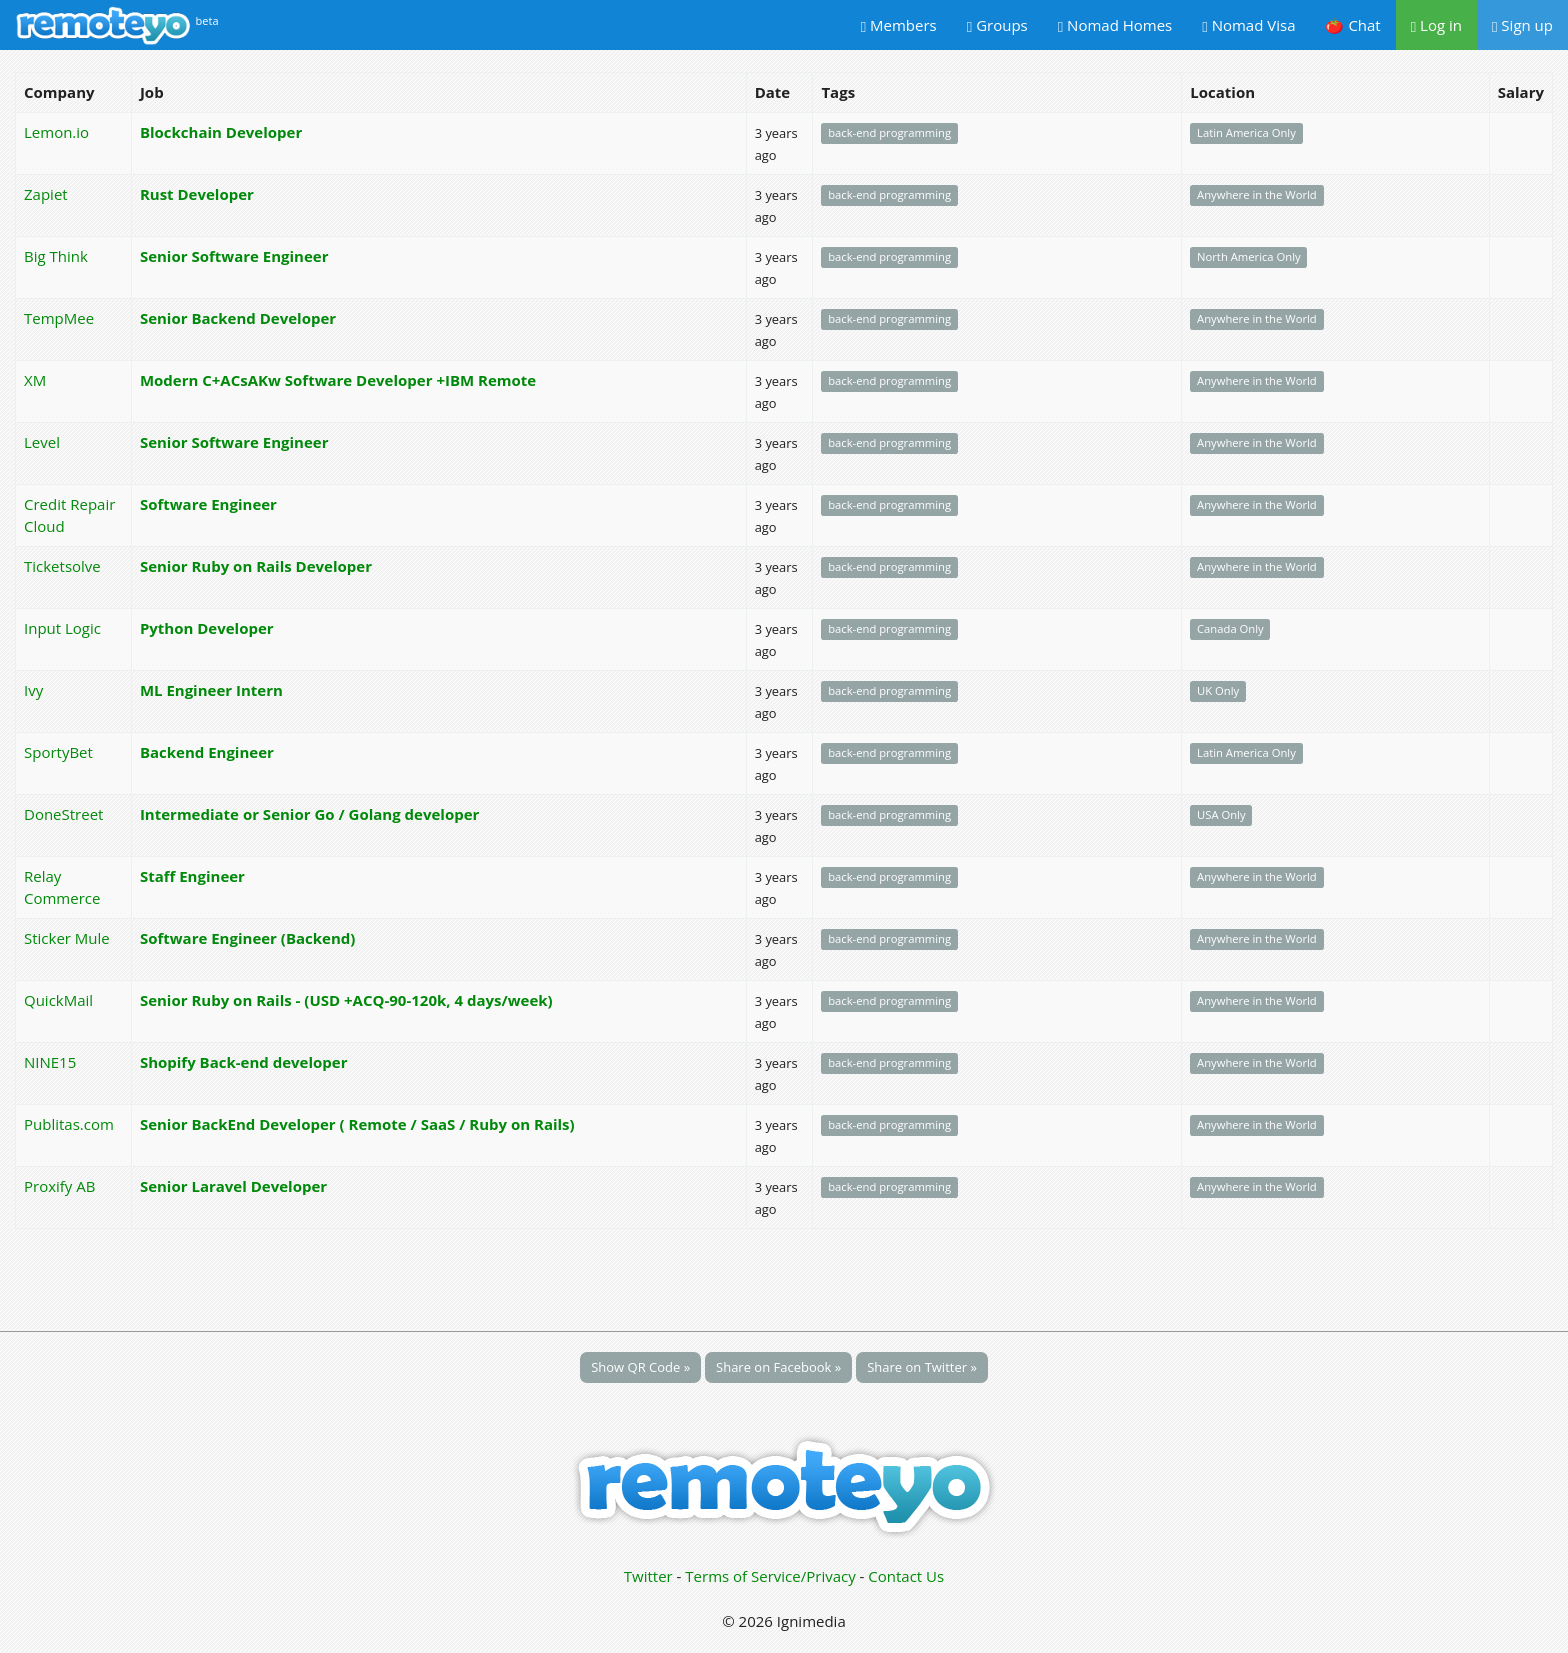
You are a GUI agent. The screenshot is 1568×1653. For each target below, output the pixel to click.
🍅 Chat (1352, 25)
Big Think (56, 256)
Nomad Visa (1248, 25)
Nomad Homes (1115, 25)
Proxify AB (59, 1186)
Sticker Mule (67, 938)
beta (207, 20)
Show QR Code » (640, 1367)
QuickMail (58, 1000)
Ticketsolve (62, 566)
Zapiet (46, 194)
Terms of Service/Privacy (770, 1576)
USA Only (1221, 815)
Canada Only (1230, 629)
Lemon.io (56, 132)
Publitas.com (69, 1124)
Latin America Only (1246, 133)
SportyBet (58, 752)
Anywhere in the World (1257, 195)
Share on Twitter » (922, 1367)
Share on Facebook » (778, 1367)
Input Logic (62, 628)
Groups (997, 25)
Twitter (648, 1576)
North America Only (1249, 257)
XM (35, 380)
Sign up (1522, 25)
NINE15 (50, 1062)
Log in (1436, 25)
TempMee (59, 318)
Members (899, 25)
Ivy (33, 690)
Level (42, 442)
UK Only (1218, 691)
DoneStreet (63, 814)
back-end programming (889, 133)
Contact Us (906, 1576)
